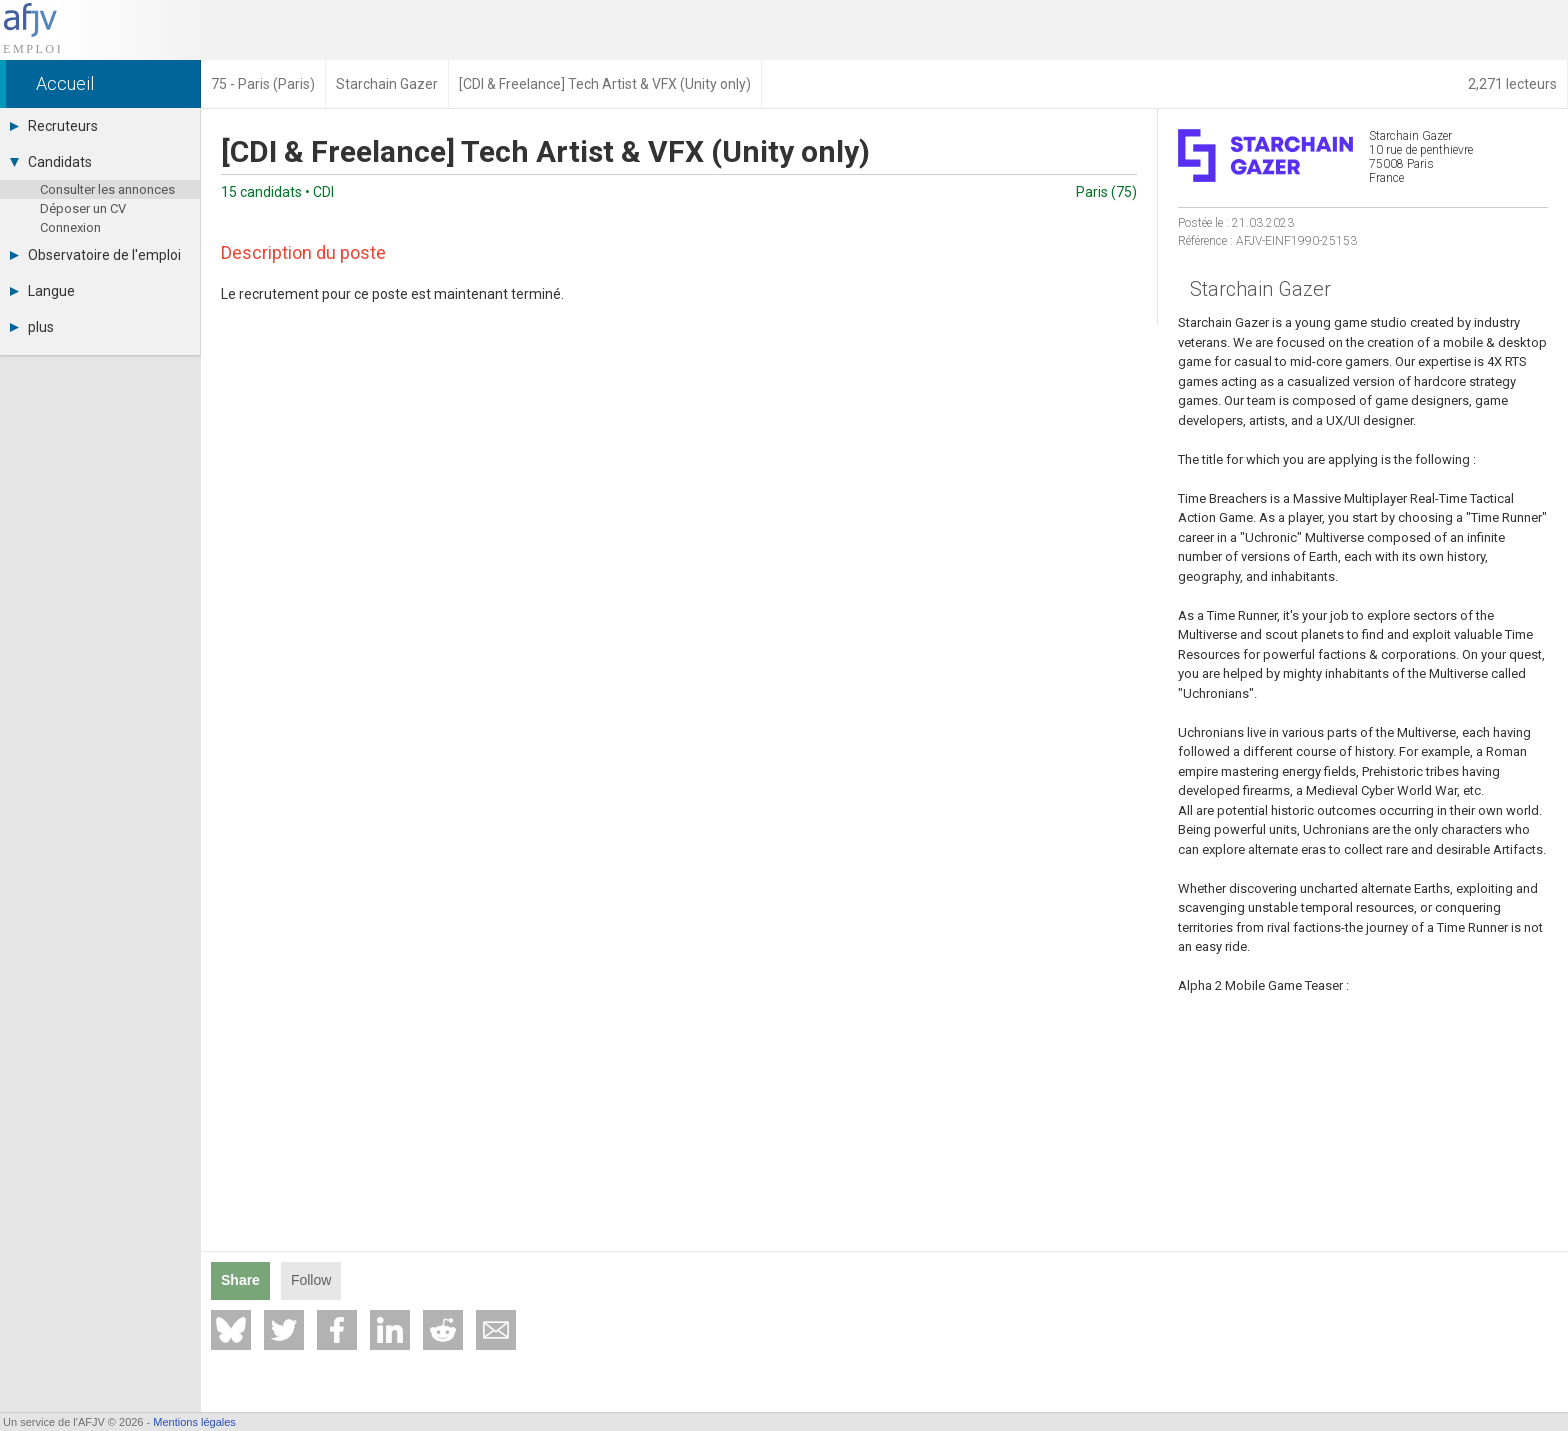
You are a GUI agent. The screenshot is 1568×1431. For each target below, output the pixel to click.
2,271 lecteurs (1512, 84)
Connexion (70, 227)
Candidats (51, 162)
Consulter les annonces (107, 189)
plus (32, 327)
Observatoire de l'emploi (95, 255)
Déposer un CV (83, 208)
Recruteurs (54, 126)
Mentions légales (194, 1422)
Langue (42, 291)
